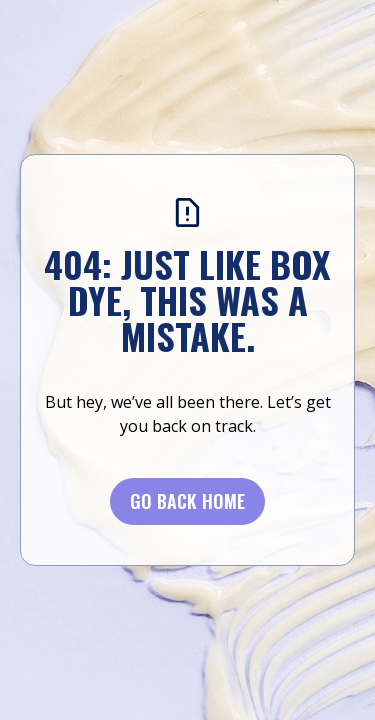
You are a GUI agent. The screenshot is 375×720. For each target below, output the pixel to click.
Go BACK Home (187, 501)
